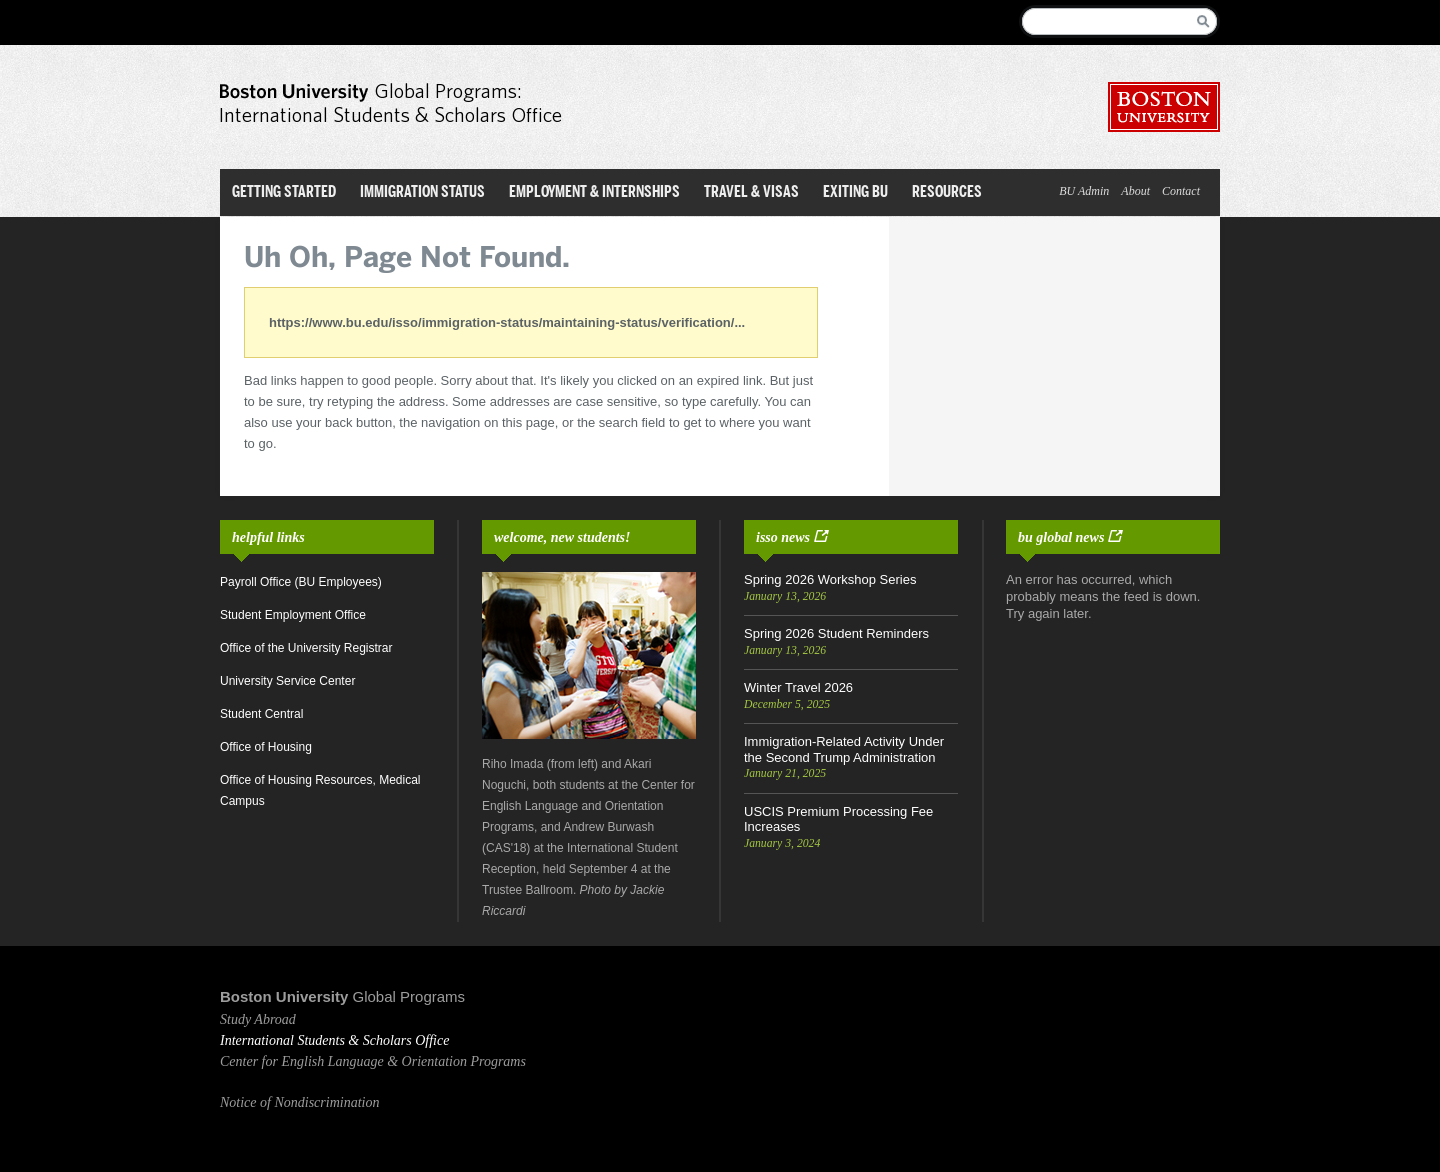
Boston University (284, 996)
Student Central (261, 714)
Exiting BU (855, 191)
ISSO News (783, 537)
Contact (1181, 191)
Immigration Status (422, 191)
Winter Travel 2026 (798, 687)
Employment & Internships (594, 191)
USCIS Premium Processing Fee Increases (838, 819)
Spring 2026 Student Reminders (836, 633)
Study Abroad (258, 1019)
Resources (947, 191)
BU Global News (1061, 537)
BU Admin (1084, 191)
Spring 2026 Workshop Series (830, 579)
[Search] (1105, 22)
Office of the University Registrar (306, 648)
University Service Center (287, 681)
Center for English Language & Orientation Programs (373, 1061)
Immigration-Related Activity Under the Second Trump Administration (844, 749)
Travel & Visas (751, 191)
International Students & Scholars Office (334, 1040)
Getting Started (284, 191)
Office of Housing (266, 747)
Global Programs (409, 996)
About (1135, 191)
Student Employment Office (293, 615)
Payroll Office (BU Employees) (301, 582)
